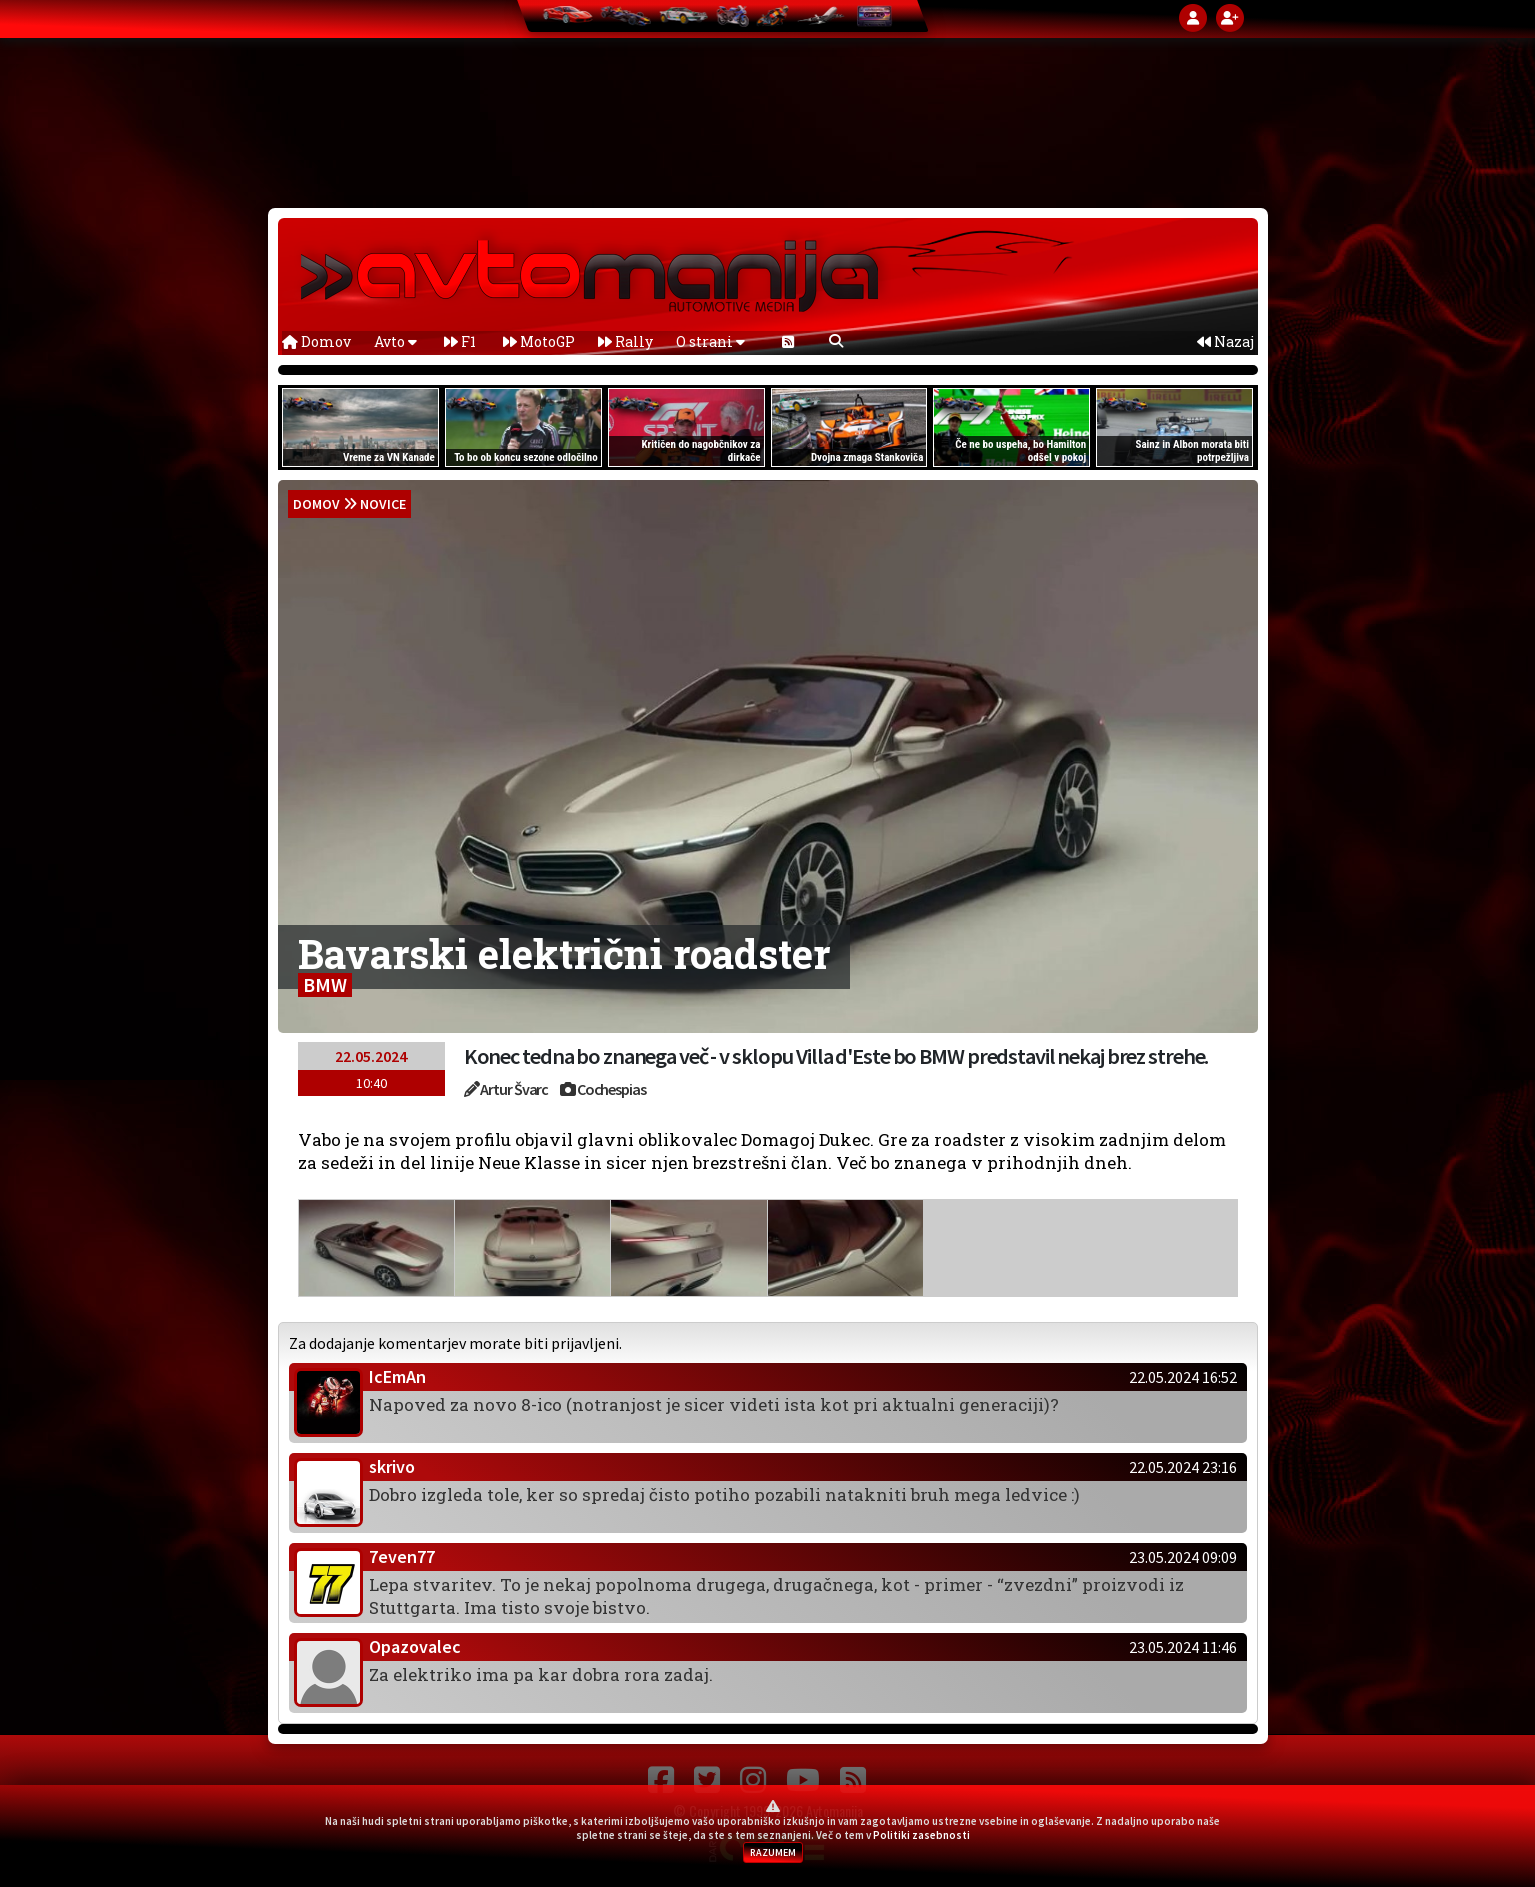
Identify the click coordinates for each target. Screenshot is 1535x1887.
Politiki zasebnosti (921, 1835)
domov (316, 504)
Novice (383, 504)
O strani (710, 341)
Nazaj (1225, 341)
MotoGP (539, 341)
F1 (460, 341)
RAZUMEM (773, 1852)
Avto (395, 341)
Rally (625, 341)
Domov (316, 341)
